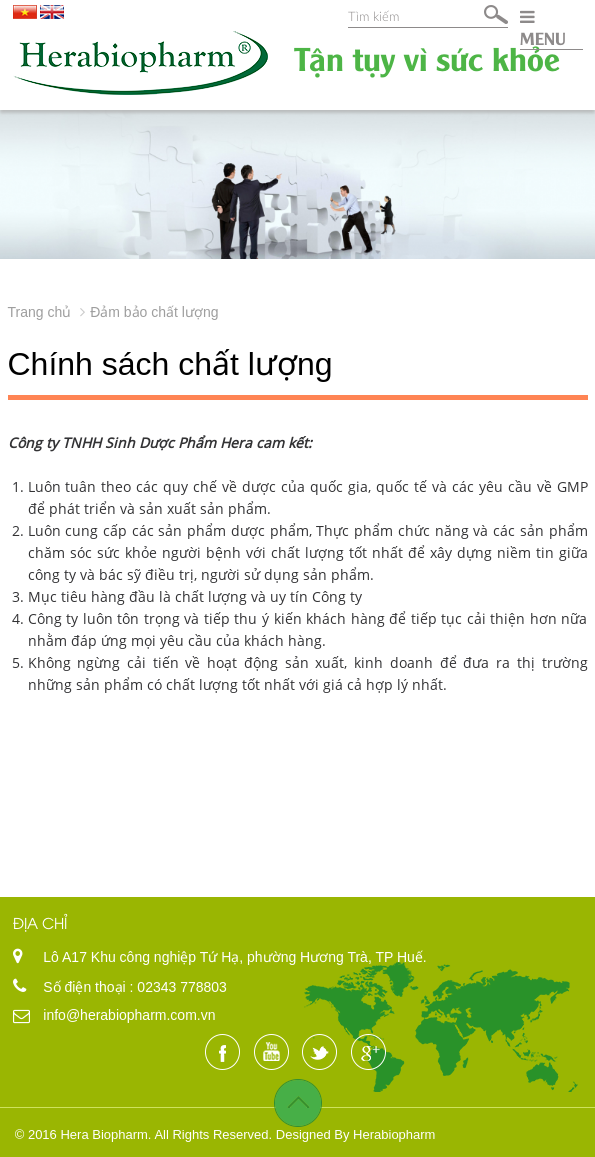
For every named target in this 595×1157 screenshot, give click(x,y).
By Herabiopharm (384, 1134)
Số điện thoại (86, 987)
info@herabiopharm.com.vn (129, 1015)
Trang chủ (40, 312)
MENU (543, 28)
